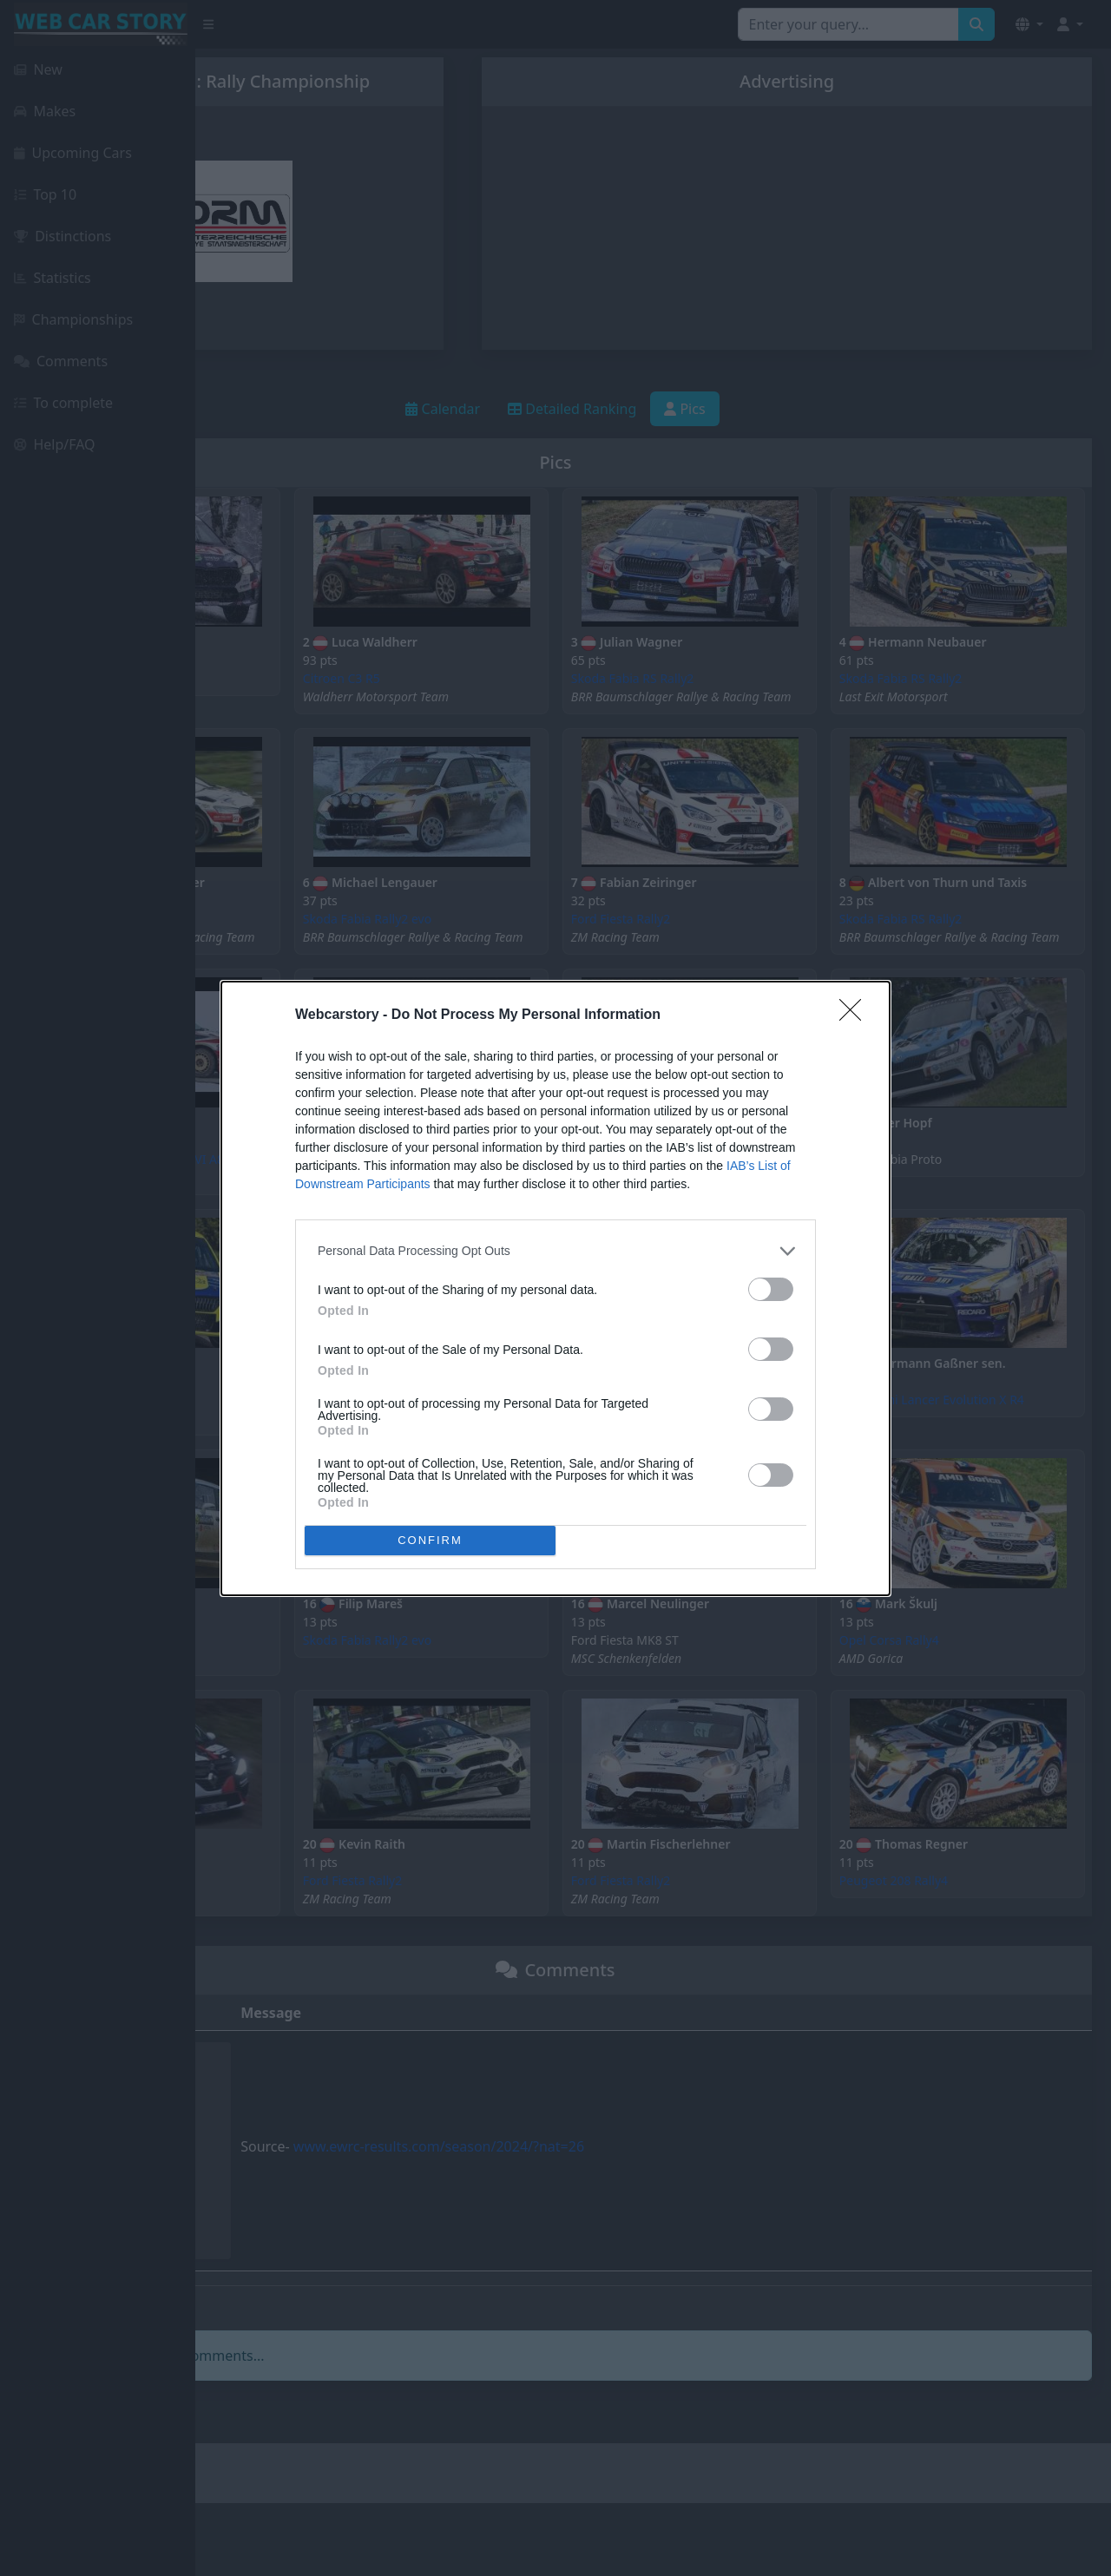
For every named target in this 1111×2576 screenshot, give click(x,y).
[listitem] (555, 1250)
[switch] (770, 1288)
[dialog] (555, 1287)
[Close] (855, 1014)
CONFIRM (430, 1539)
